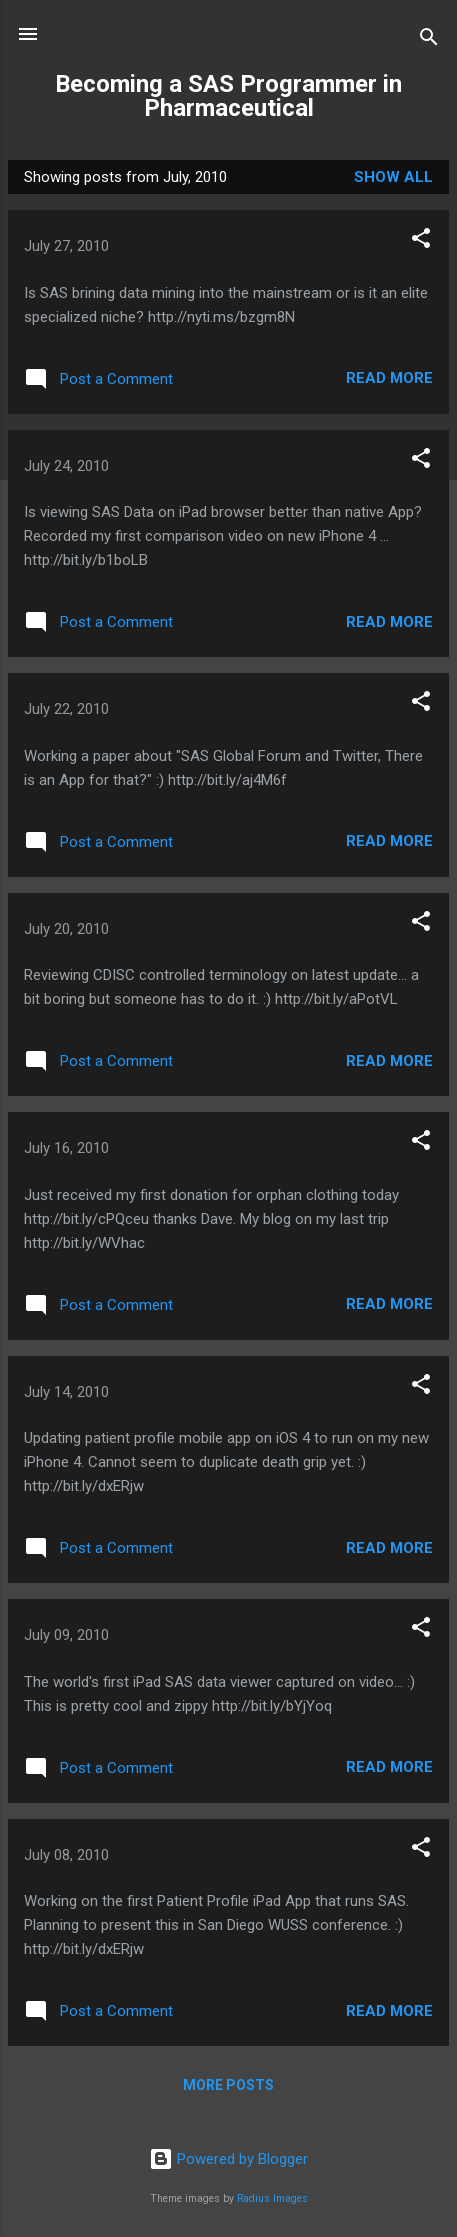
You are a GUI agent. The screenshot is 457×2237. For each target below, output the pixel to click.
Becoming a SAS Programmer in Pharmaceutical (228, 96)
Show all (393, 177)
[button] (421, 241)
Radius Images (272, 2198)
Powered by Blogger (228, 2159)
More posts (228, 2085)
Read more (389, 378)
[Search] (429, 40)
